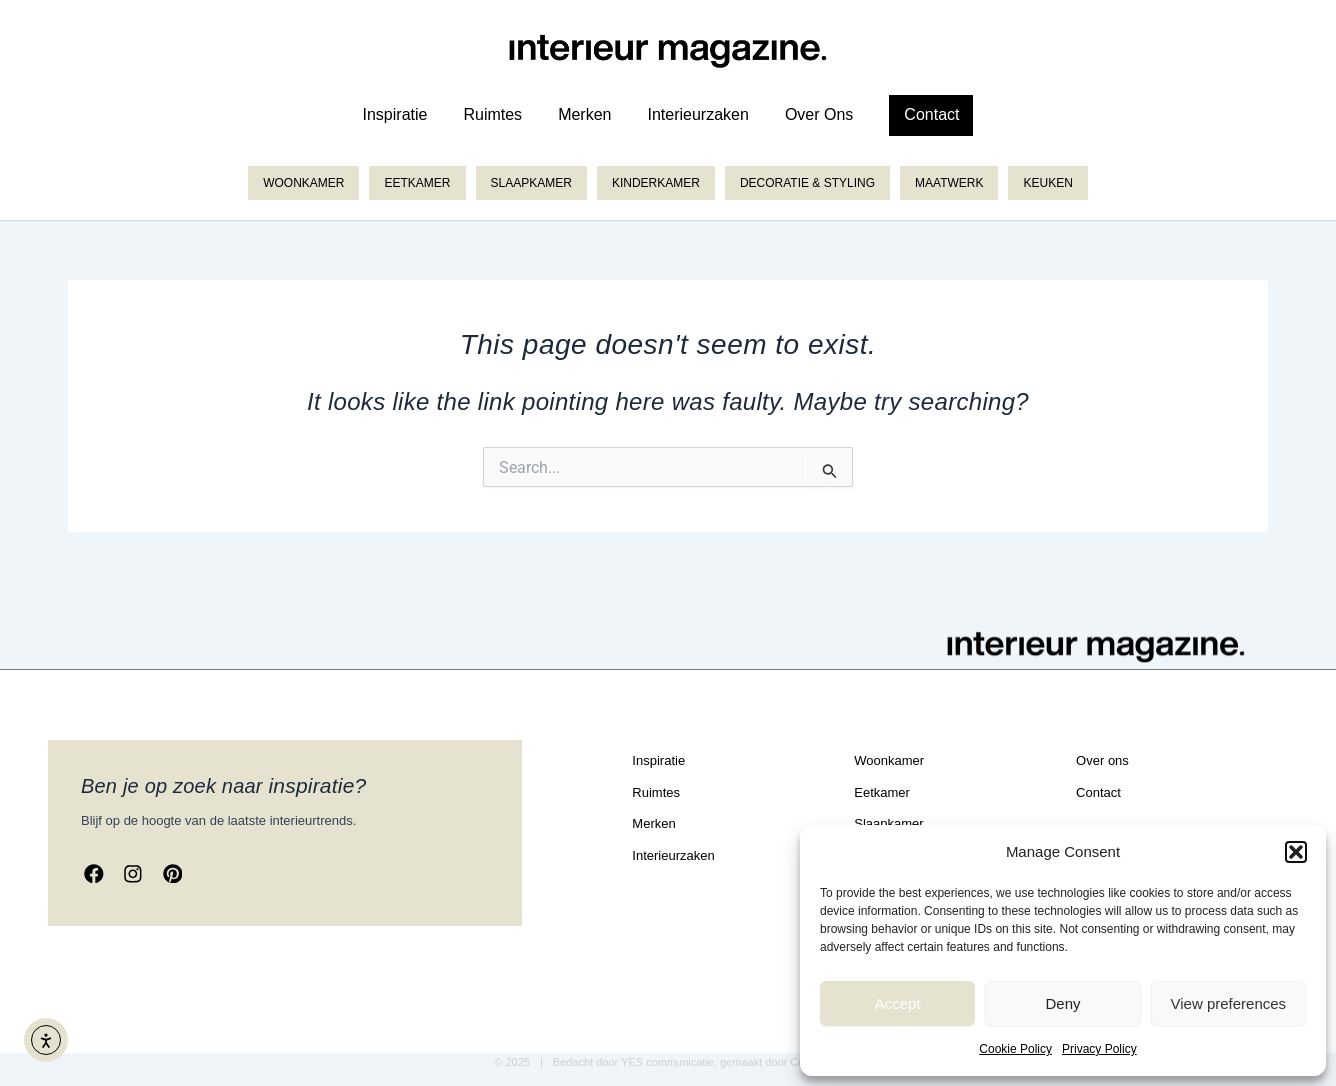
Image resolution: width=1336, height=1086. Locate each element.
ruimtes (492, 114)
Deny (1062, 1003)
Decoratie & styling (807, 183)
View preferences (1229, 1003)
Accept (898, 1003)
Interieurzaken (697, 114)
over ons (819, 114)
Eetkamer (417, 183)
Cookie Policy (1015, 1049)
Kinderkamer (656, 183)
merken (584, 114)
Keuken (1047, 183)
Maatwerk (949, 183)
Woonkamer (303, 183)
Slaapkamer (531, 183)
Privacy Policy (1099, 1049)
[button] (1296, 852)
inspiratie (395, 114)
